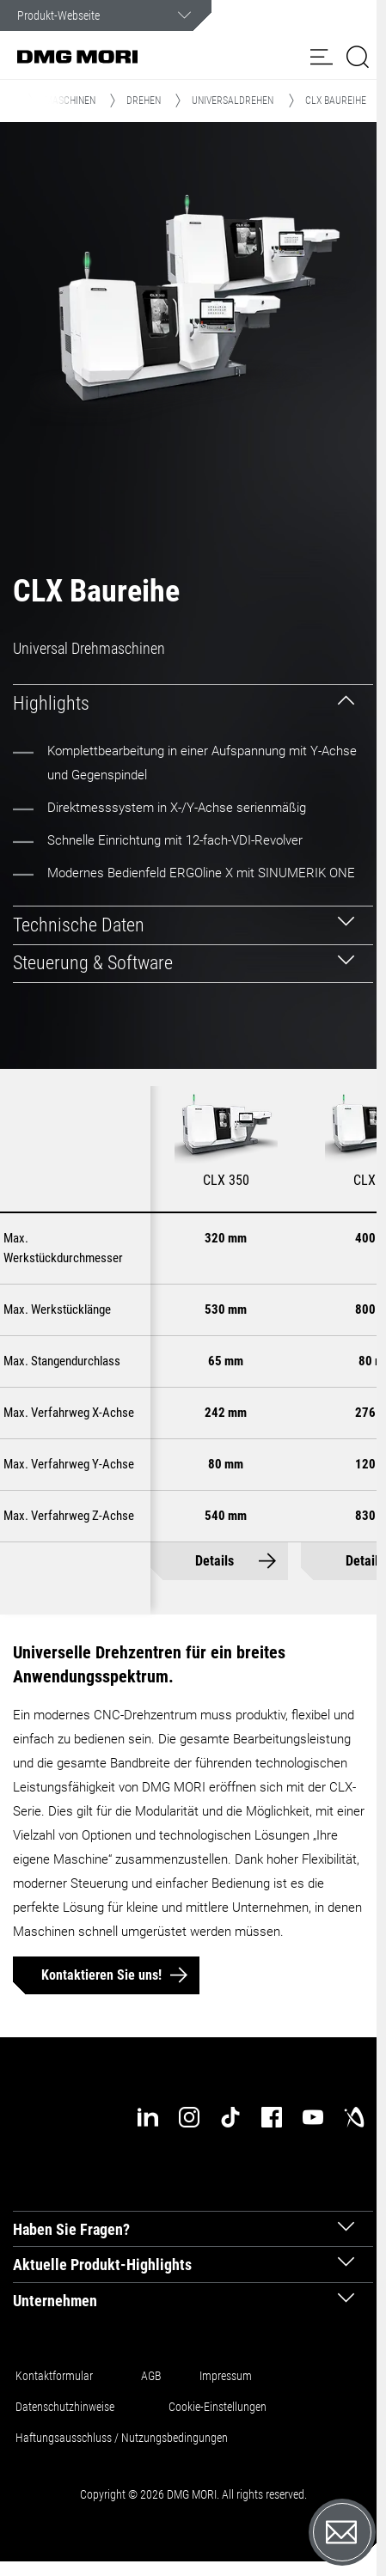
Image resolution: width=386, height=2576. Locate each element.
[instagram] (189, 2117)
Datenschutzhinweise (64, 2407)
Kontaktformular (54, 2376)
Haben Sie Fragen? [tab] (71, 2229)
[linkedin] (148, 2117)
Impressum (225, 2376)
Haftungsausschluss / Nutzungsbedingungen (121, 2438)
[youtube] (313, 2117)
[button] (321, 57)
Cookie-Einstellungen (217, 2407)
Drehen (143, 101)
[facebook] (272, 2117)
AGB (151, 2376)
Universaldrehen (232, 101)
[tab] (193, 703)
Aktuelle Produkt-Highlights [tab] (102, 2265)
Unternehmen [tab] (55, 2301)
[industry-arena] (354, 2117)
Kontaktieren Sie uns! (101, 1975)
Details (214, 1562)
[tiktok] (230, 2117)
